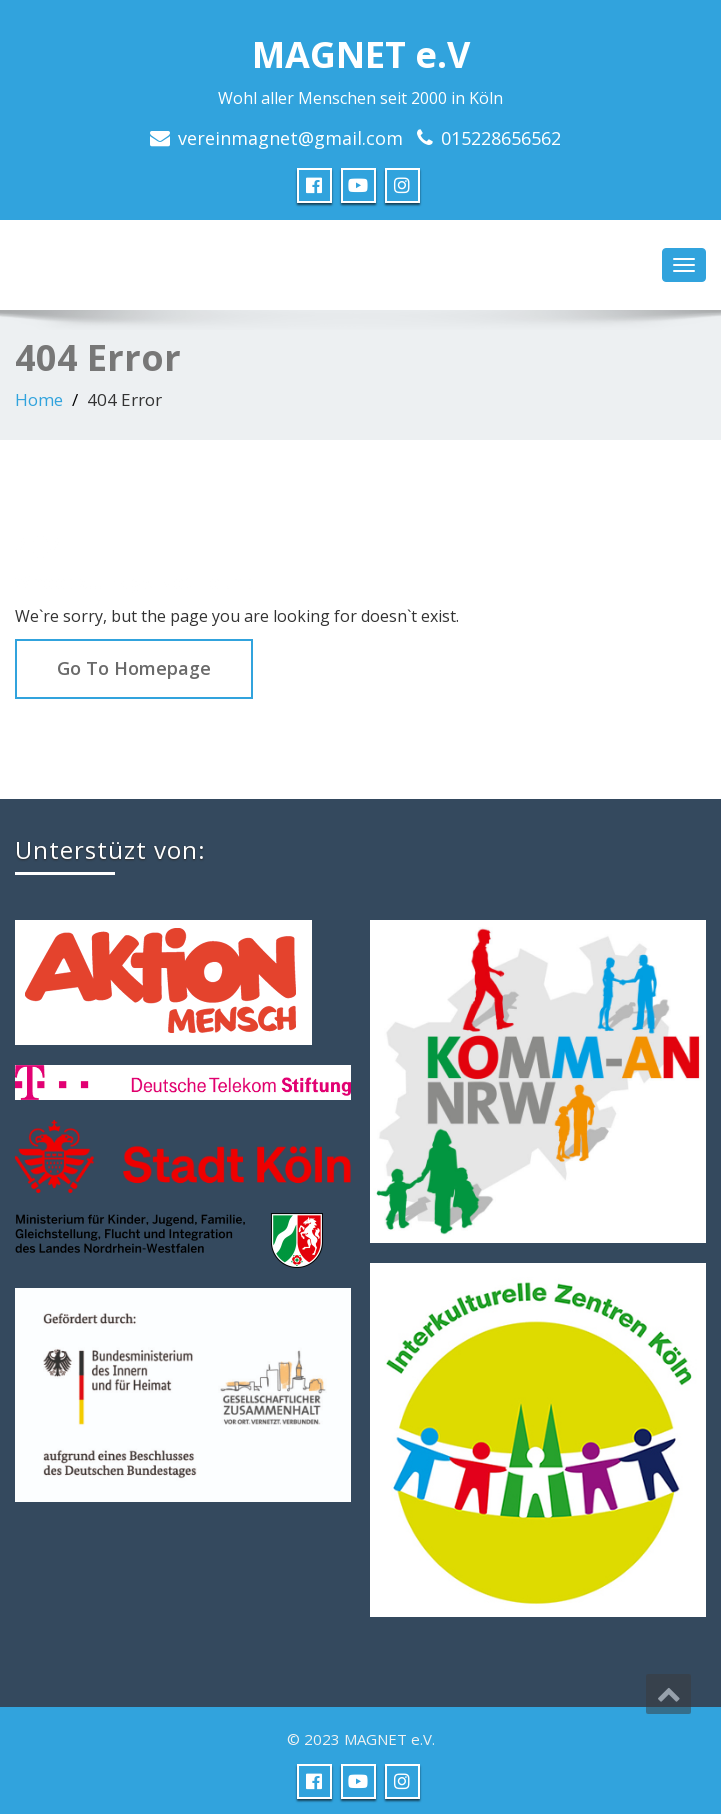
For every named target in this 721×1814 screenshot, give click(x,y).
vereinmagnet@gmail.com (290, 138)
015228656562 (501, 138)
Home (39, 399)
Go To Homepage (134, 668)
